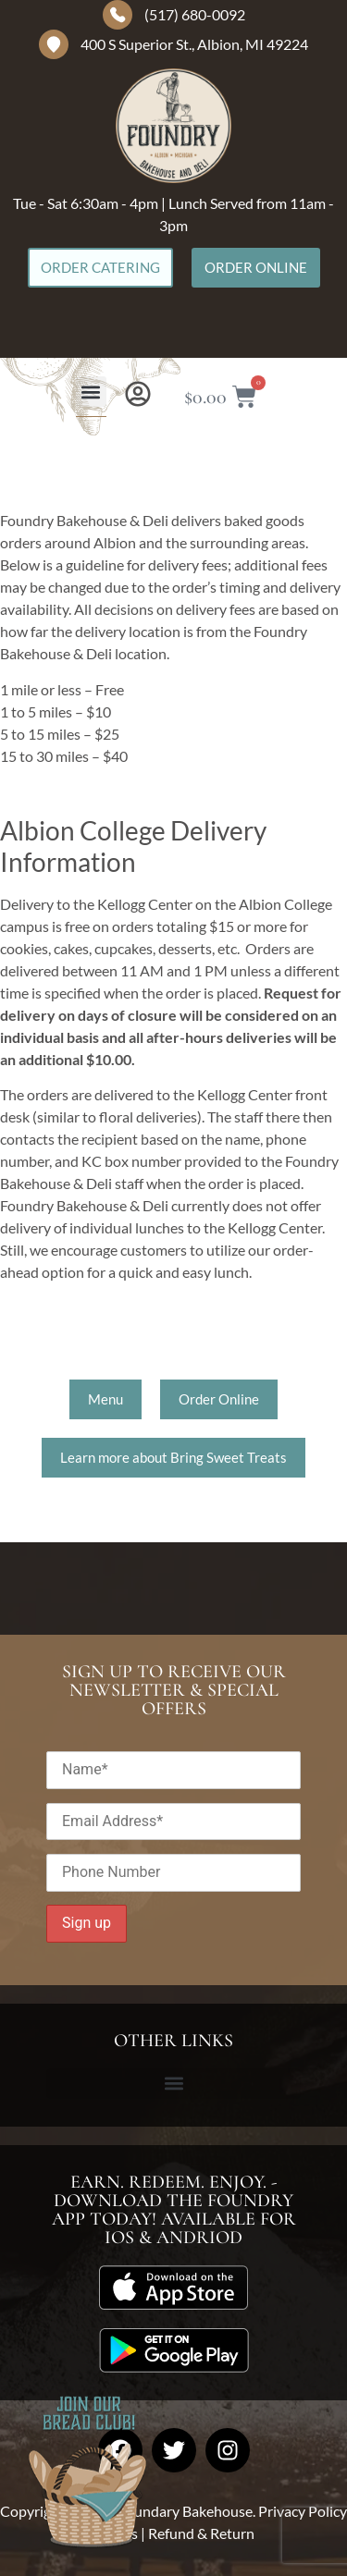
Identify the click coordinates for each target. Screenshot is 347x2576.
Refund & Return (201, 2533)
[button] (91, 391)
